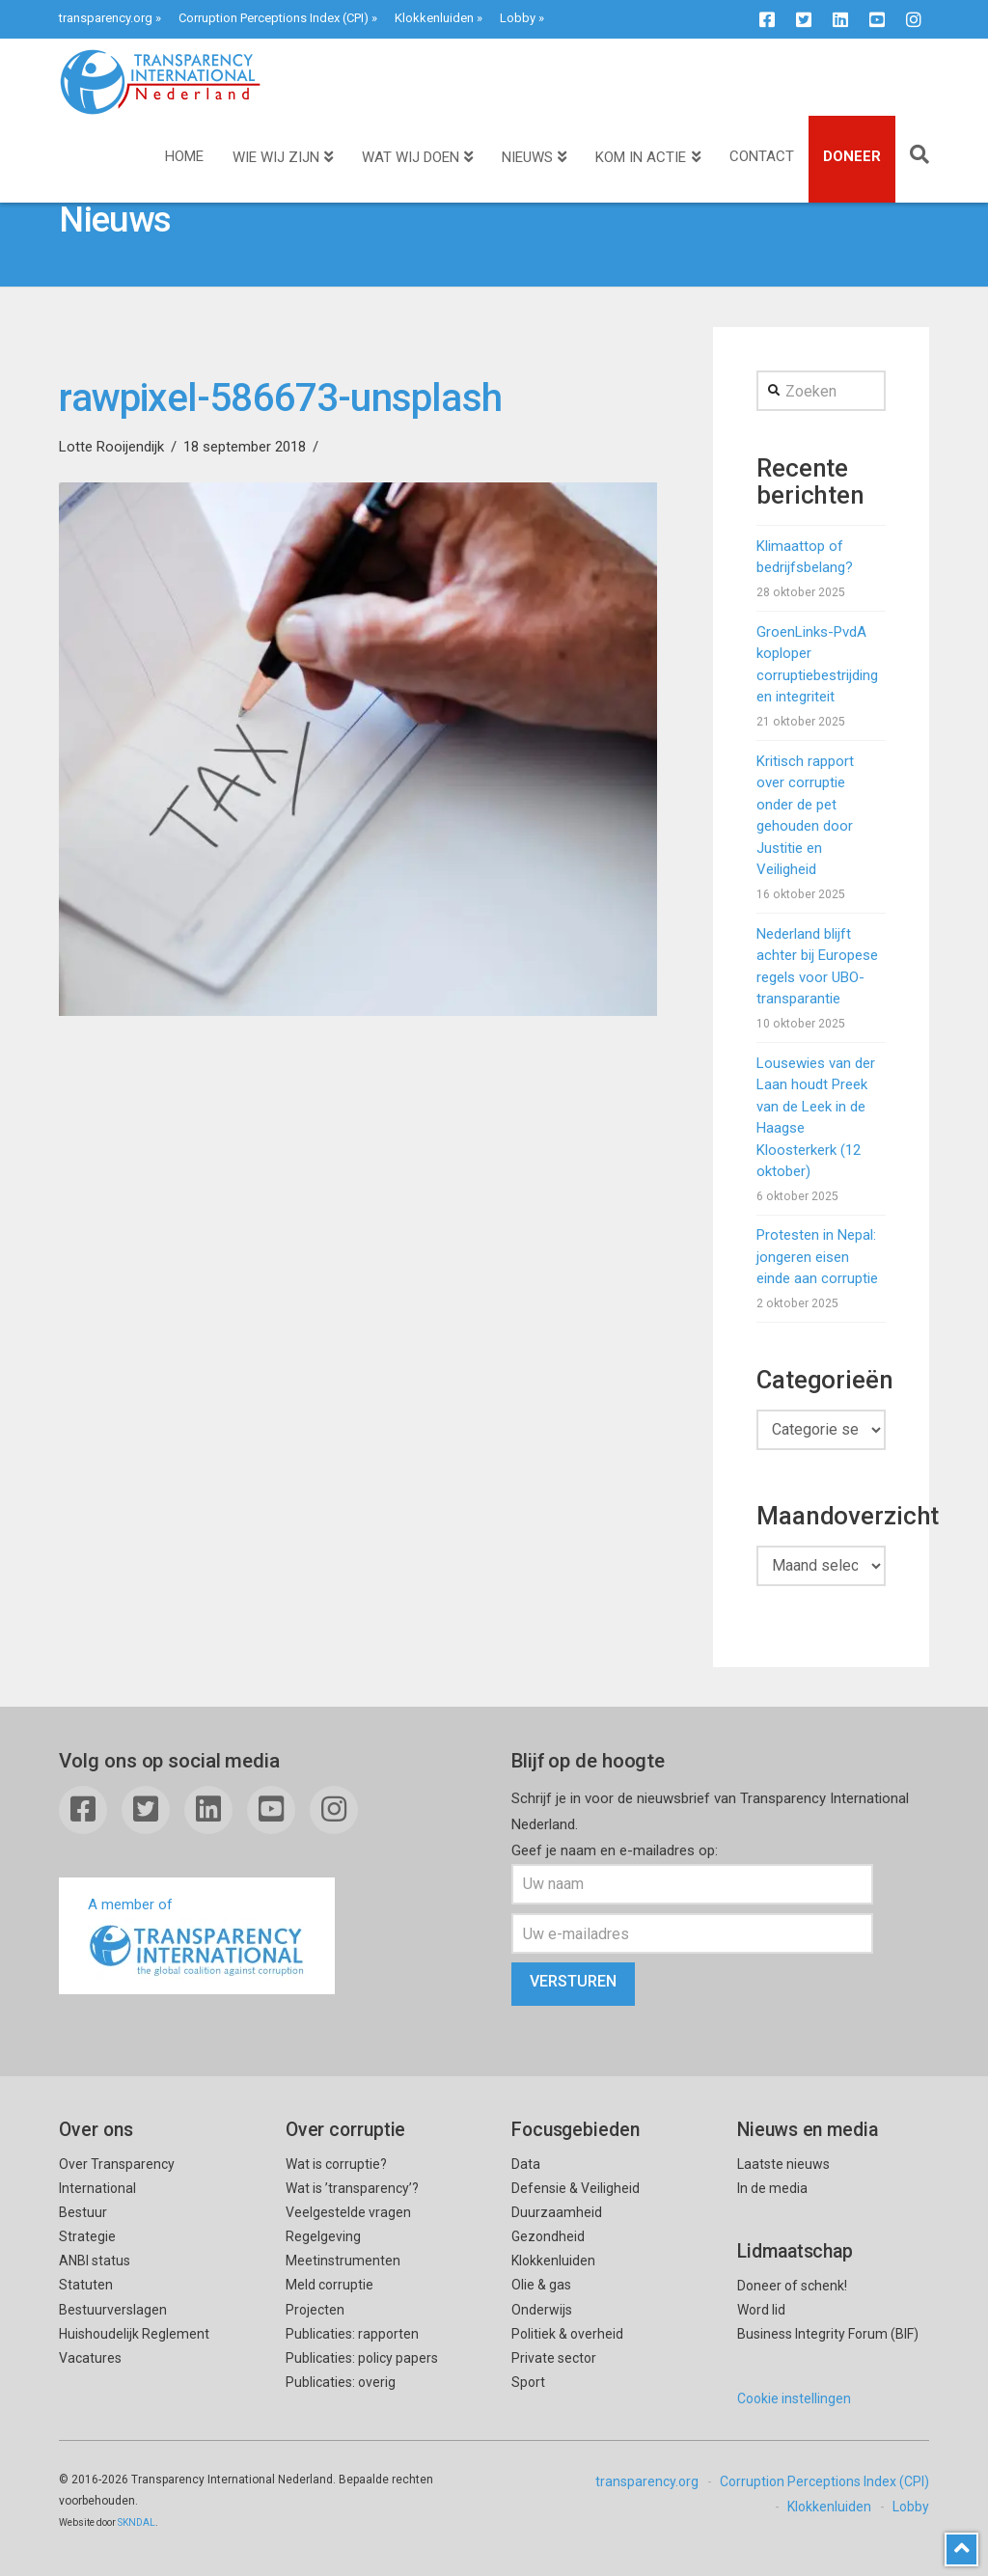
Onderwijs (541, 2309)
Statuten (86, 2284)
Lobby (517, 18)
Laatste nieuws (783, 2164)
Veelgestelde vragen (348, 2212)
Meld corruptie (329, 2284)
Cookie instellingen (794, 2398)
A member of (197, 1938)
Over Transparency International (117, 2176)
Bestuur (83, 2212)
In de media (772, 2188)
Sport (528, 2382)
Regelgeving (323, 2236)
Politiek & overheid (567, 2334)
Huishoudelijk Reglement (134, 2334)
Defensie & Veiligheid (575, 2188)
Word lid (761, 2309)
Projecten (315, 2309)
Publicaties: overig (341, 2382)
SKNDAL (136, 2522)
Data (525, 2164)
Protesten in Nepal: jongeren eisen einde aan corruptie (817, 1256)
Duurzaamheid (556, 2212)
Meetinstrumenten (343, 2260)
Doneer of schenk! (792, 2285)
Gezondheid (548, 2236)
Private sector (553, 2358)
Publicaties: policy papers (362, 2358)
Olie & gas (541, 2284)
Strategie (87, 2236)
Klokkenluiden (434, 18)
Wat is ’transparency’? (352, 2188)
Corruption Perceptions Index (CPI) (273, 18)
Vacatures (90, 2358)
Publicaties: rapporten (352, 2334)
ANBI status (94, 2260)
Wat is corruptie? (336, 2164)
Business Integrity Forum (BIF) (828, 2334)
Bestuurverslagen (113, 2309)
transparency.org (105, 18)
